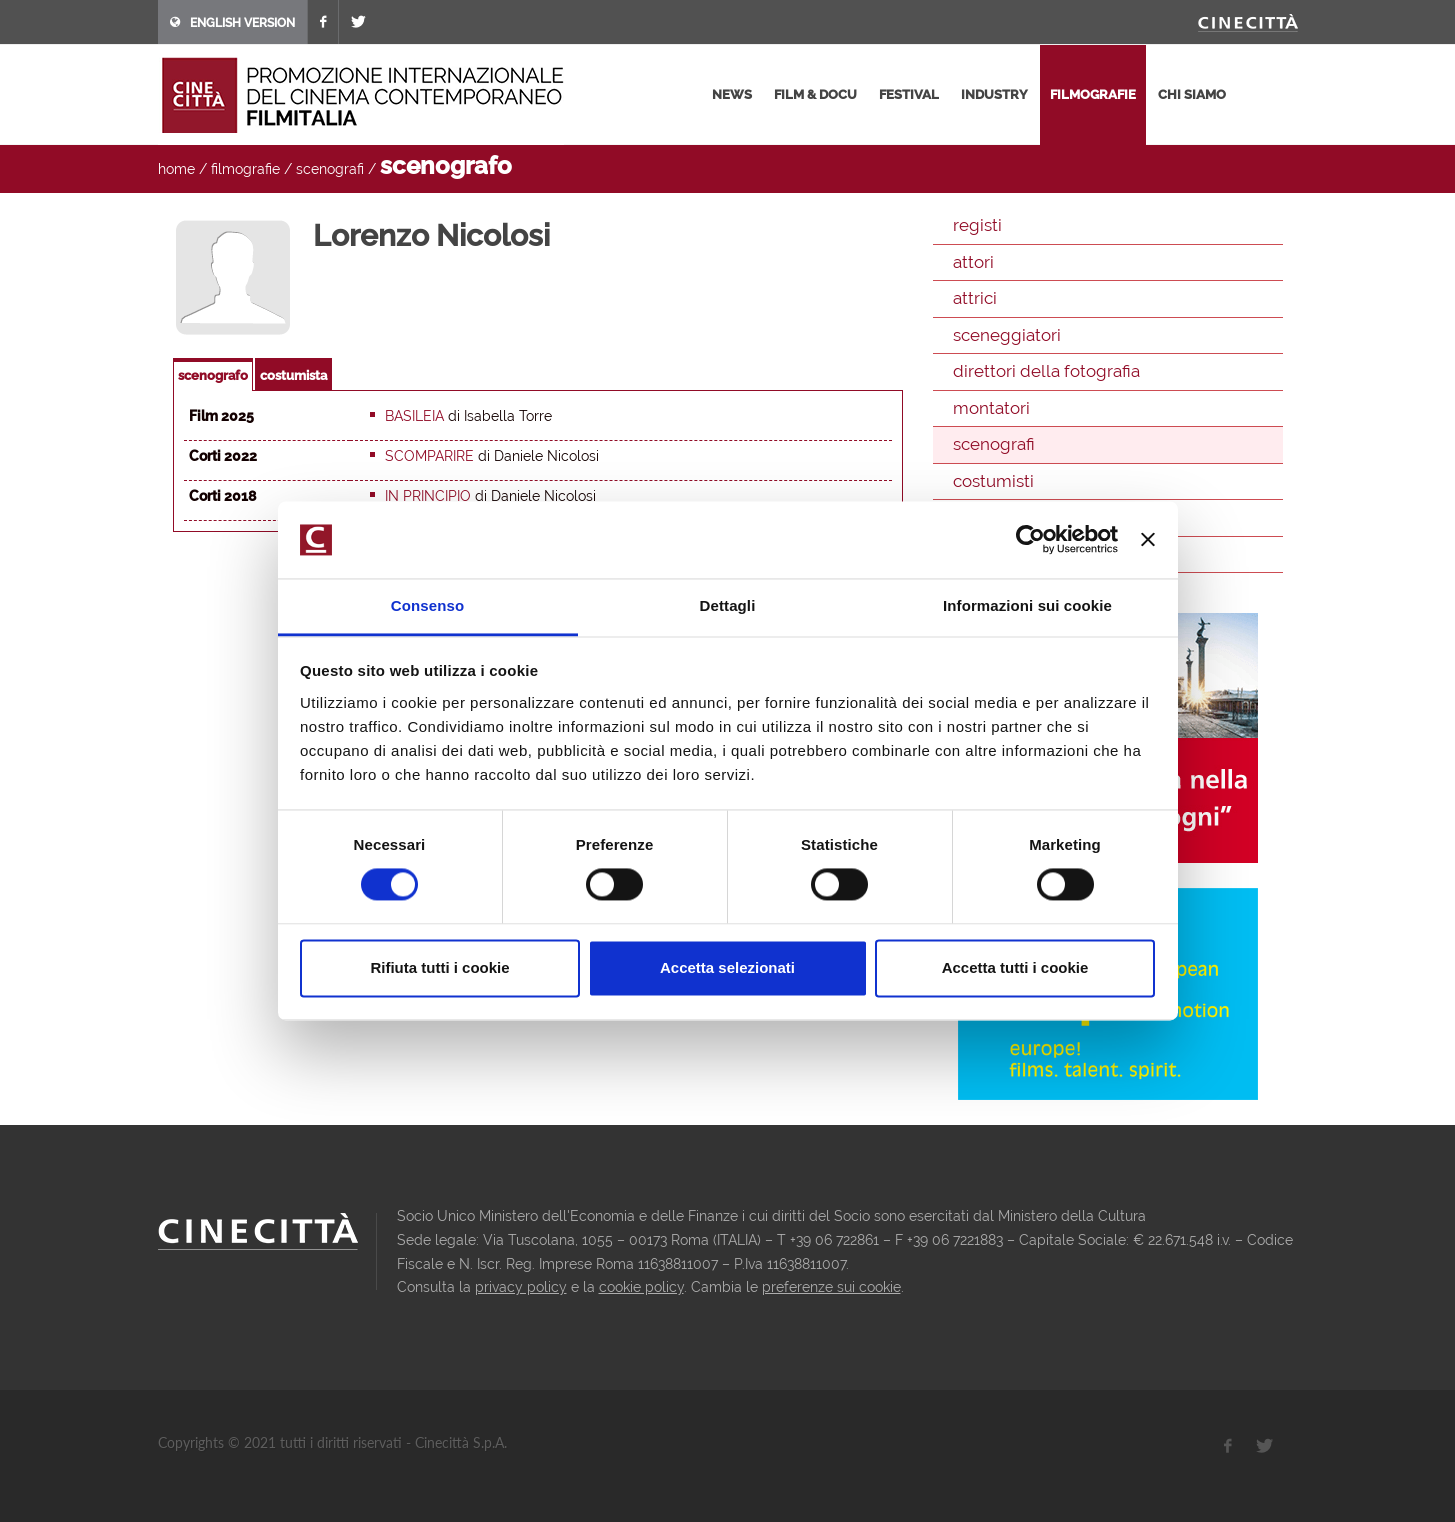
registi (977, 225)
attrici (975, 298)
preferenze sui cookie (831, 1287)
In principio (428, 496)
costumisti (993, 481)
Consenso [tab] (427, 605)
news (732, 94)
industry (994, 94)
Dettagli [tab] (728, 605)
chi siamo (1192, 94)
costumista (293, 375)
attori (973, 262)
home (176, 169)
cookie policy (641, 1287)
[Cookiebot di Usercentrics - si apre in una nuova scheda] (1030, 540)
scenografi (330, 169)
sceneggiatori (1007, 335)
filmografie (1093, 94)
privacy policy (521, 1287)
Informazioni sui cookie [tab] (1027, 605)
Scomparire (429, 456)
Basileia (414, 416)
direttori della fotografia (1046, 371)
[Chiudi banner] (1148, 540)
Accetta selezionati (727, 967)
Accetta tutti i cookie (1015, 967)
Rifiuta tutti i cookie (439, 967)
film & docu (815, 94)
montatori (991, 408)
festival (909, 94)
